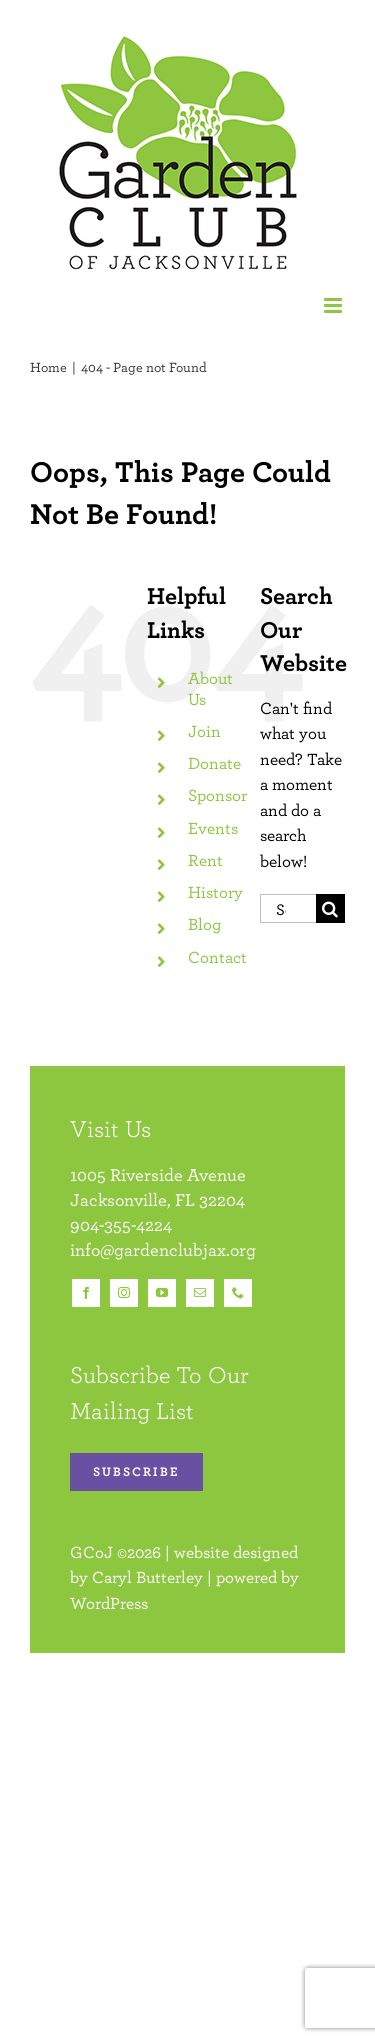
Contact (217, 957)
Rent (205, 860)
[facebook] (86, 1293)
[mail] (200, 1293)
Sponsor (217, 795)
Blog (204, 924)
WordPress (109, 1603)
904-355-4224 (121, 1224)
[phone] (238, 1293)
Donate (214, 763)
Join (204, 731)
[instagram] (124, 1293)
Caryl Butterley (147, 1577)
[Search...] (288, 908)
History (215, 892)
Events (213, 828)
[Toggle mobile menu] (334, 305)
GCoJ (91, 1552)
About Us (210, 688)
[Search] (330, 908)
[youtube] (162, 1293)
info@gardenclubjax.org (163, 1249)
